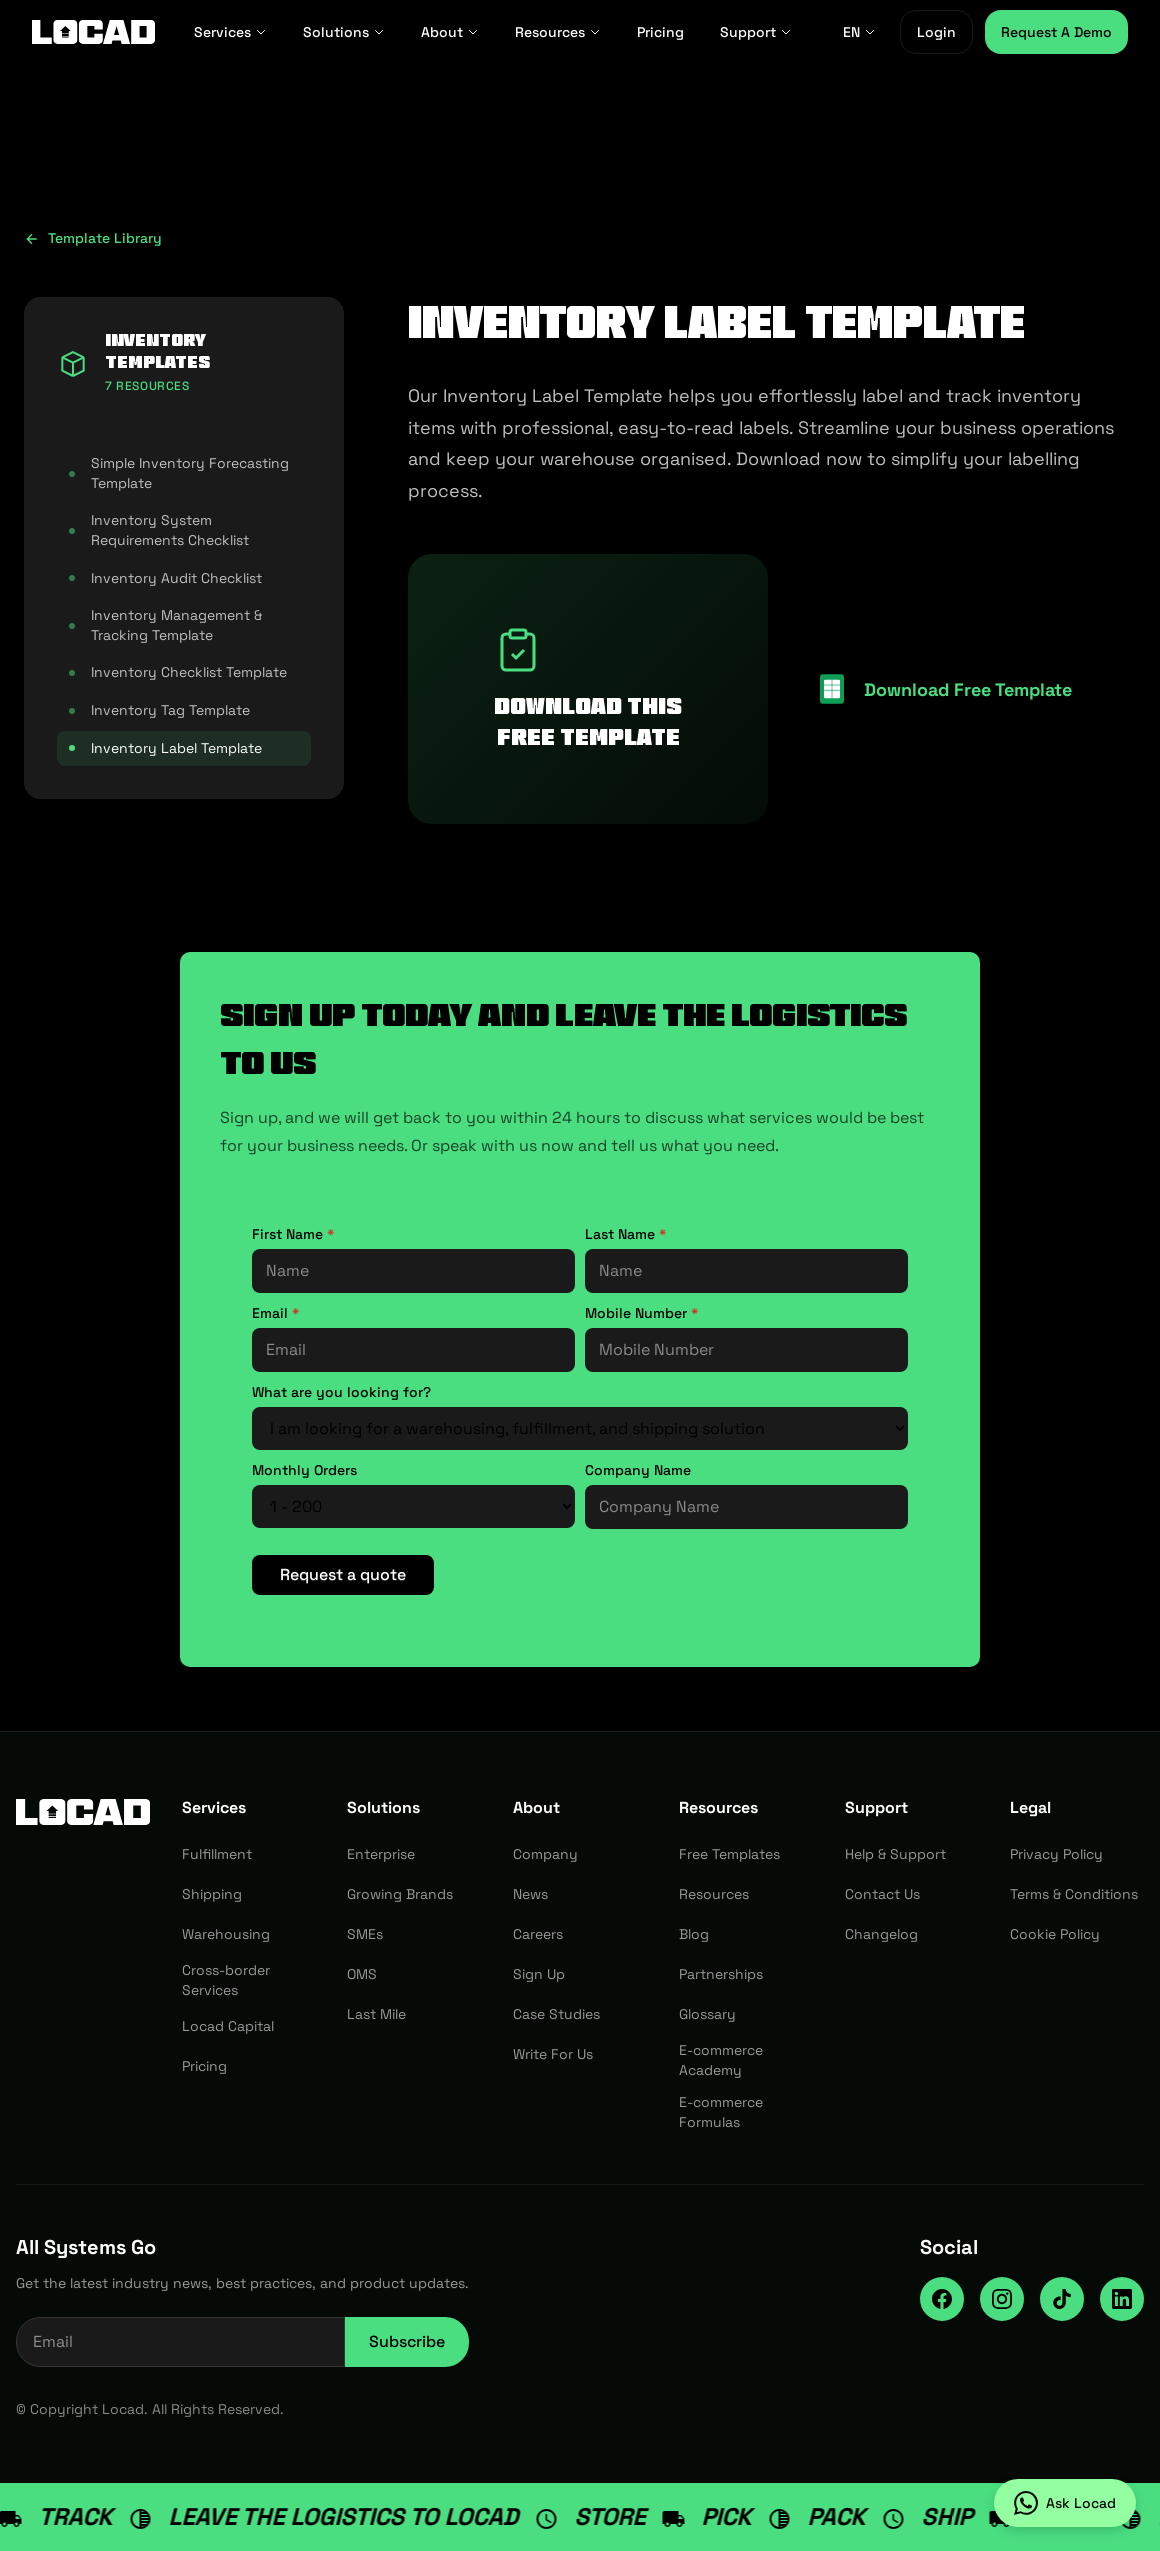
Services (230, 32)
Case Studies (556, 2014)
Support (756, 32)
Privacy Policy (1056, 1854)
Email (275, 1313)
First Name (293, 1234)
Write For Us (553, 2054)
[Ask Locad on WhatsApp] (1065, 2503)
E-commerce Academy (721, 2060)
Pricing (660, 32)
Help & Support (895, 1854)
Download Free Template (968, 689)
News (530, 1894)
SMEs (365, 1934)
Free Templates (729, 1854)
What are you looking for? (341, 1392)
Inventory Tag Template (159, 710)
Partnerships (721, 1974)
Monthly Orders (304, 1470)
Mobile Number (641, 1313)
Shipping (212, 1894)
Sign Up (539, 1974)
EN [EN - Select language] (859, 32)
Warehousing (226, 1934)
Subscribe (407, 2341)
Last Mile (376, 2014)
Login (936, 32)
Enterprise (381, 1854)
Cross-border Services (226, 1980)
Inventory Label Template (165, 748)
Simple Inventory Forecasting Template (179, 473)
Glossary (707, 2014)
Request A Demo (1056, 32)
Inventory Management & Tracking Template (165, 625)
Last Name (625, 1234)
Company (545, 1854)
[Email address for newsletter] (180, 2342)
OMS (362, 1974)
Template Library (93, 238)
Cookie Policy (1055, 1934)
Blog (694, 1934)
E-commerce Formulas (721, 2112)
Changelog (881, 1934)
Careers (538, 1934)
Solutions (344, 32)
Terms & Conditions (1074, 1894)
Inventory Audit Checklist (165, 578)
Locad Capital (228, 2026)
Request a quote (343, 1574)
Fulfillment (217, 1854)
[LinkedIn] (1122, 2299)
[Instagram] (1002, 2299)
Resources (558, 32)
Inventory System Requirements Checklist (159, 530)
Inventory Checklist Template (178, 672)
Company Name (638, 1470)
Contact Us (882, 1894)
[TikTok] (1062, 2299)
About (450, 32)
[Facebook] (942, 2299)
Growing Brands (400, 1894)
